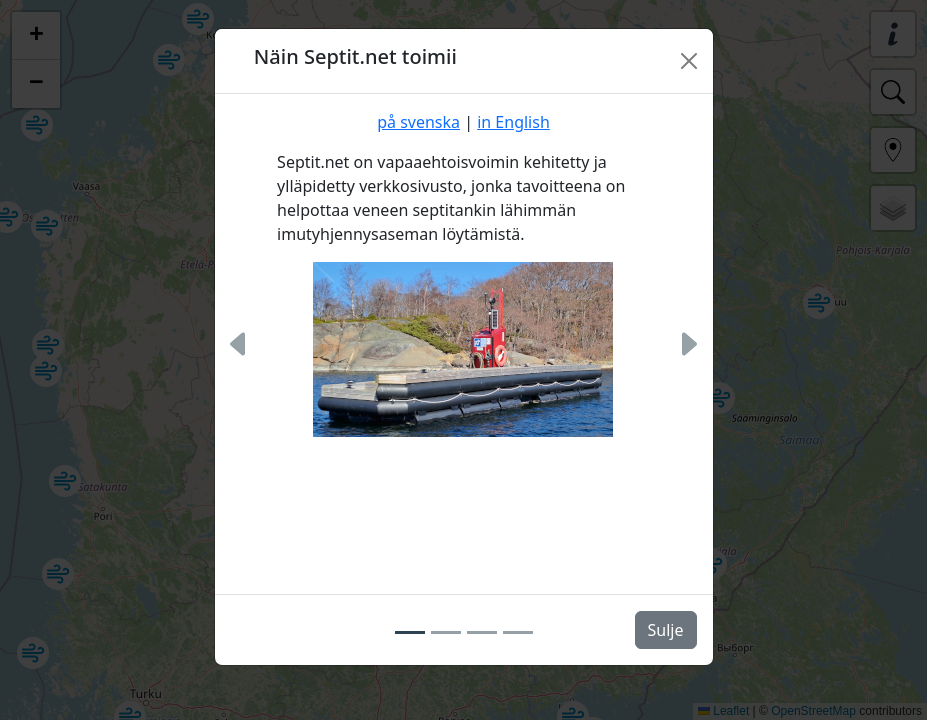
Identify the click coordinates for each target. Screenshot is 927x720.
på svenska (418, 122)
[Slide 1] (410, 631)
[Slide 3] (482, 631)
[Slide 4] (518, 631)
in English (513, 122)
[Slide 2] (446, 631)
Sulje (666, 630)
